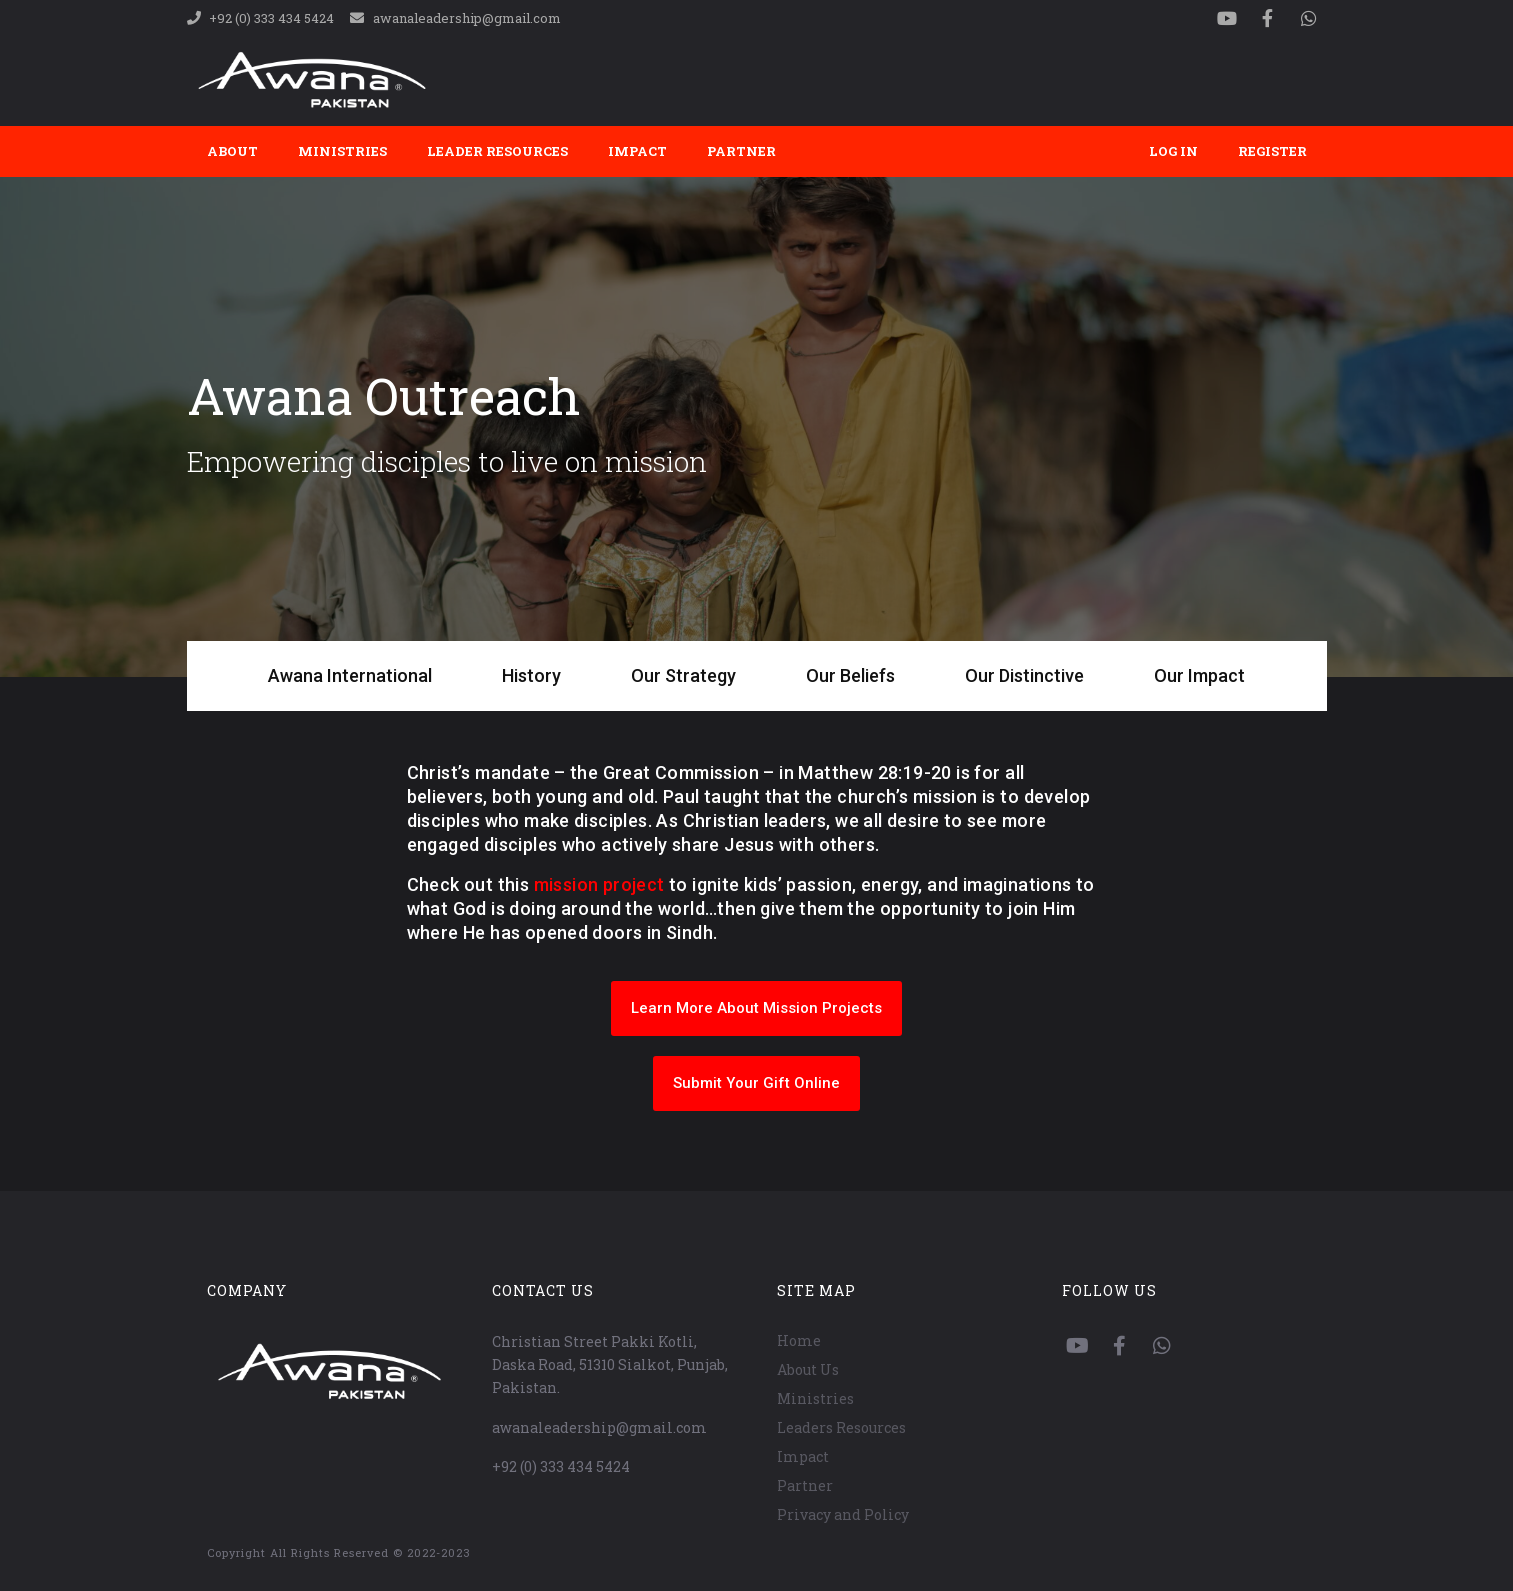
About (232, 151)
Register (1272, 151)
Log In (1173, 151)
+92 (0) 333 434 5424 (561, 1466)
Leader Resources (497, 151)
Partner (741, 151)
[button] (756, 1008)
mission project (599, 884)
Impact (637, 151)
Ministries (342, 151)
